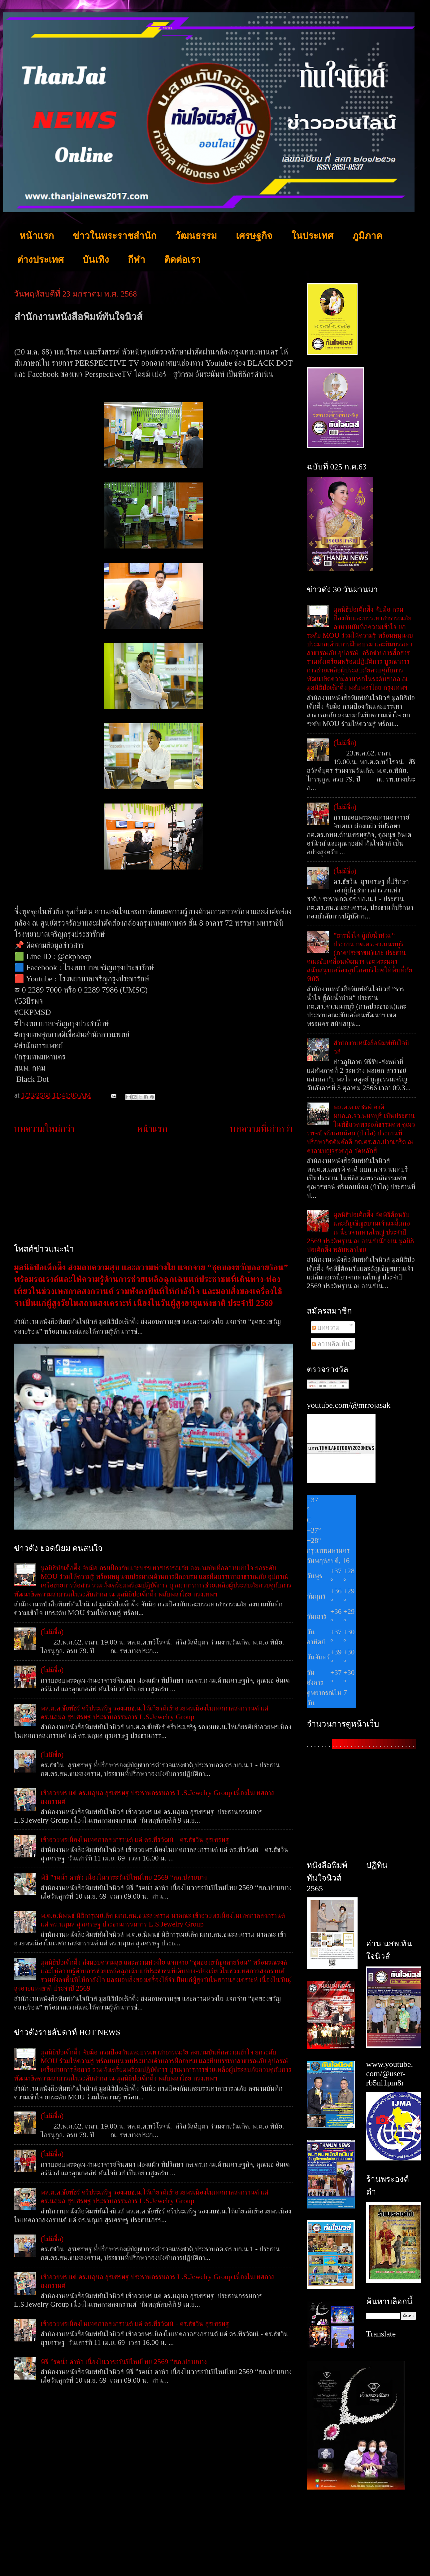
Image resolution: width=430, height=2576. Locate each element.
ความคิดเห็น (331, 1344)
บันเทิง (96, 259)
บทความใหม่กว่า (44, 1128)
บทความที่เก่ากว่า (261, 1128)
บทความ (326, 1327)
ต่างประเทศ (40, 259)
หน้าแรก (37, 236)
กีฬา (136, 259)
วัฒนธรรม (196, 236)
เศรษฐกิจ (254, 236)
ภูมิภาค (367, 236)
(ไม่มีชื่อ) (52, 1632)
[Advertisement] (153, 1189)
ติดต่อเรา (182, 259)
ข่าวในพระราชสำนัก (114, 236)
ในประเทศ (312, 236)
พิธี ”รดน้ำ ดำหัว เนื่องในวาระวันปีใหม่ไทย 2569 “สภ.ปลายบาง (124, 1877)
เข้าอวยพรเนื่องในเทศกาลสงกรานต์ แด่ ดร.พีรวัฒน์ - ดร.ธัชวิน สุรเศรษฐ (135, 1839)
